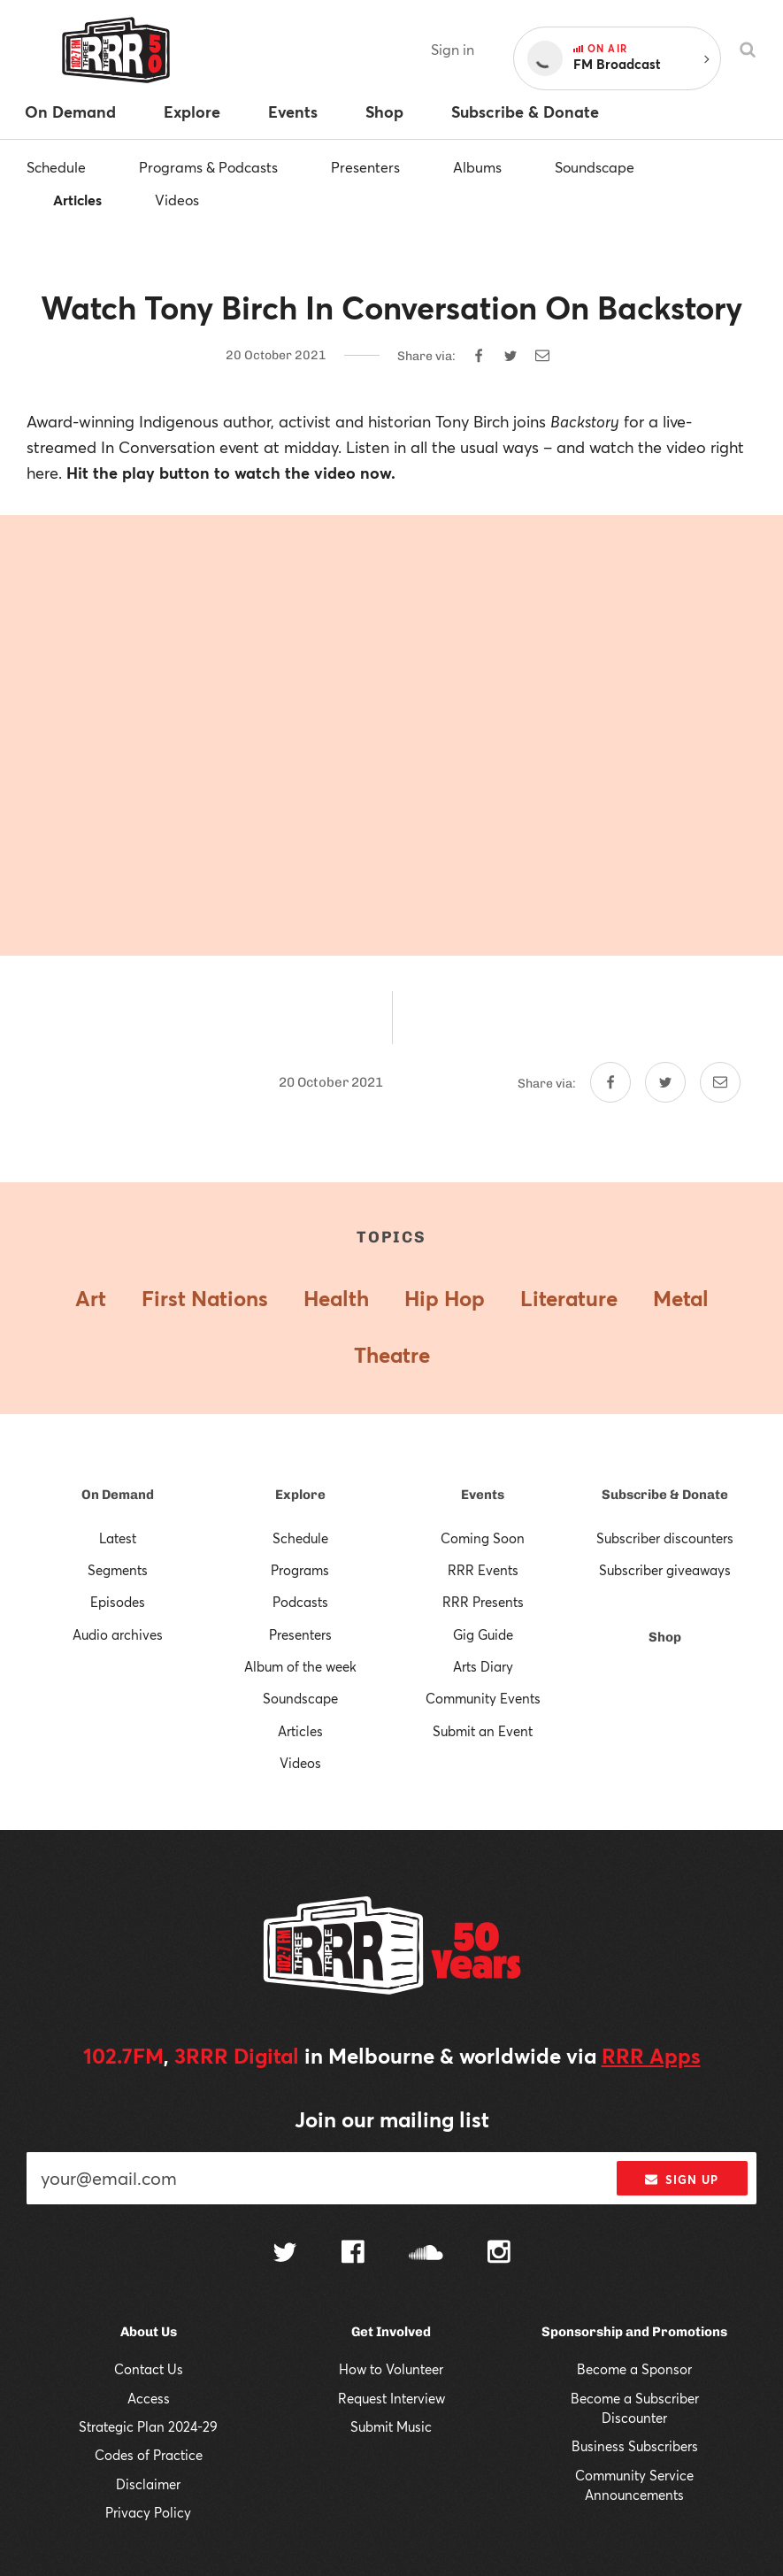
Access (148, 2398)
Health (336, 1298)
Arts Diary (483, 1666)
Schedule (56, 167)
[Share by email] (542, 356)
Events (482, 1495)
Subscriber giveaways (665, 1570)
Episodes (117, 1602)
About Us (148, 2332)
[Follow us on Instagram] (498, 2254)
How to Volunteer (391, 2369)
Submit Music (391, 2426)
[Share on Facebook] (478, 356)
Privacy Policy (148, 2512)
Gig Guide (483, 1634)
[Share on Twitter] (510, 356)
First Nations (205, 1298)
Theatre (392, 1355)
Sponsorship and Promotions (634, 2332)
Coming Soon (483, 1538)
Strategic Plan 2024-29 (148, 2426)
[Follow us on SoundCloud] (426, 2254)
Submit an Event (483, 1731)
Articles (77, 199)
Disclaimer (148, 2484)
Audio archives (118, 1634)
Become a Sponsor (634, 2369)
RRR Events (483, 1570)
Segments (118, 1570)
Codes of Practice (149, 2455)
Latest (117, 1538)
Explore (300, 1495)
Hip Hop (444, 1298)
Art (90, 1298)
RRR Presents (483, 1602)
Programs (300, 1570)
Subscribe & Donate (665, 1495)
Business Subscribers (635, 2446)
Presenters (365, 167)
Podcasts (300, 1602)
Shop (665, 1637)
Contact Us (148, 2369)
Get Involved (391, 2332)
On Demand (117, 1495)
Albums (477, 167)
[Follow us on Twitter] (285, 2254)
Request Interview (391, 2398)
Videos (177, 199)
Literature (569, 1298)
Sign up (681, 2180)
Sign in (452, 49)
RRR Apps (651, 2056)
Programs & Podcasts (208, 167)
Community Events (483, 1698)
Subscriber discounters (664, 1538)
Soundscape (594, 167)
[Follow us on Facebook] (353, 2254)
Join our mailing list (392, 2119)
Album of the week (300, 1666)
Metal (681, 1298)
